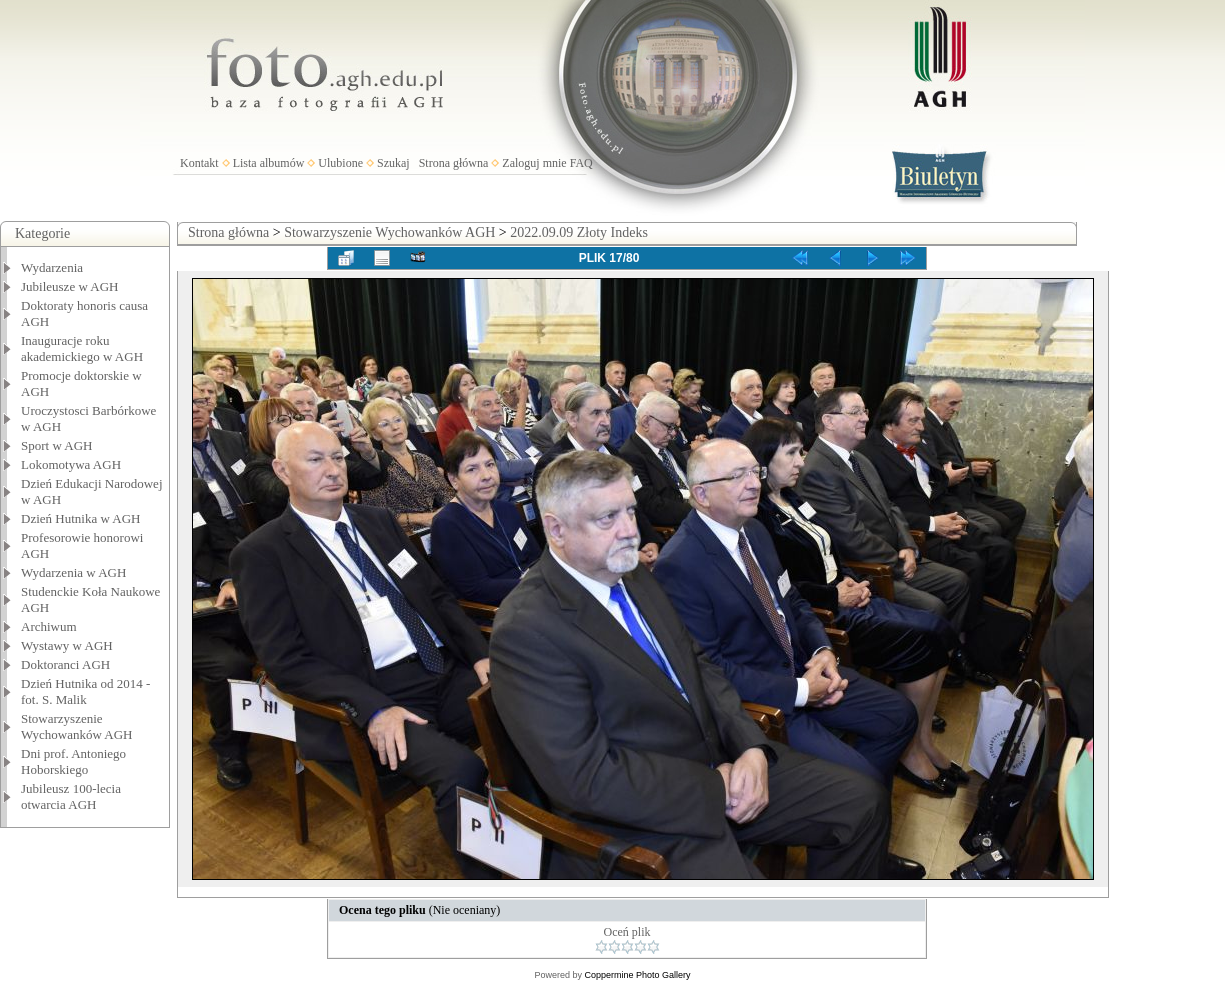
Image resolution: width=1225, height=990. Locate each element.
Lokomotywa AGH (71, 464)
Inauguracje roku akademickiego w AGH (82, 348)
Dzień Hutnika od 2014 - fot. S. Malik (85, 691)
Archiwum (49, 626)
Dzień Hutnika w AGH (81, 518)
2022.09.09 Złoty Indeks (579, 232)
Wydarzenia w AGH (73, 572)
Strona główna (454, 163)
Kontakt (199, 163)
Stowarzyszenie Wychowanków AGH (77, 726)
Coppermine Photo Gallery (637, 975)
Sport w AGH (57, 445)
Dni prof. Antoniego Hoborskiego (73, 761)
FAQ (581, 163)
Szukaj (393, 163)
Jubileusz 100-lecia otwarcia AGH (71, 796)
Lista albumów (269, 163)
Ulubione (340, 163)
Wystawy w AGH (67, 645)
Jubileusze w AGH (70, 286)
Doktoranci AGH (65, 664)
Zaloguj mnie (534, 163)
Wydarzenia (52, 267)
